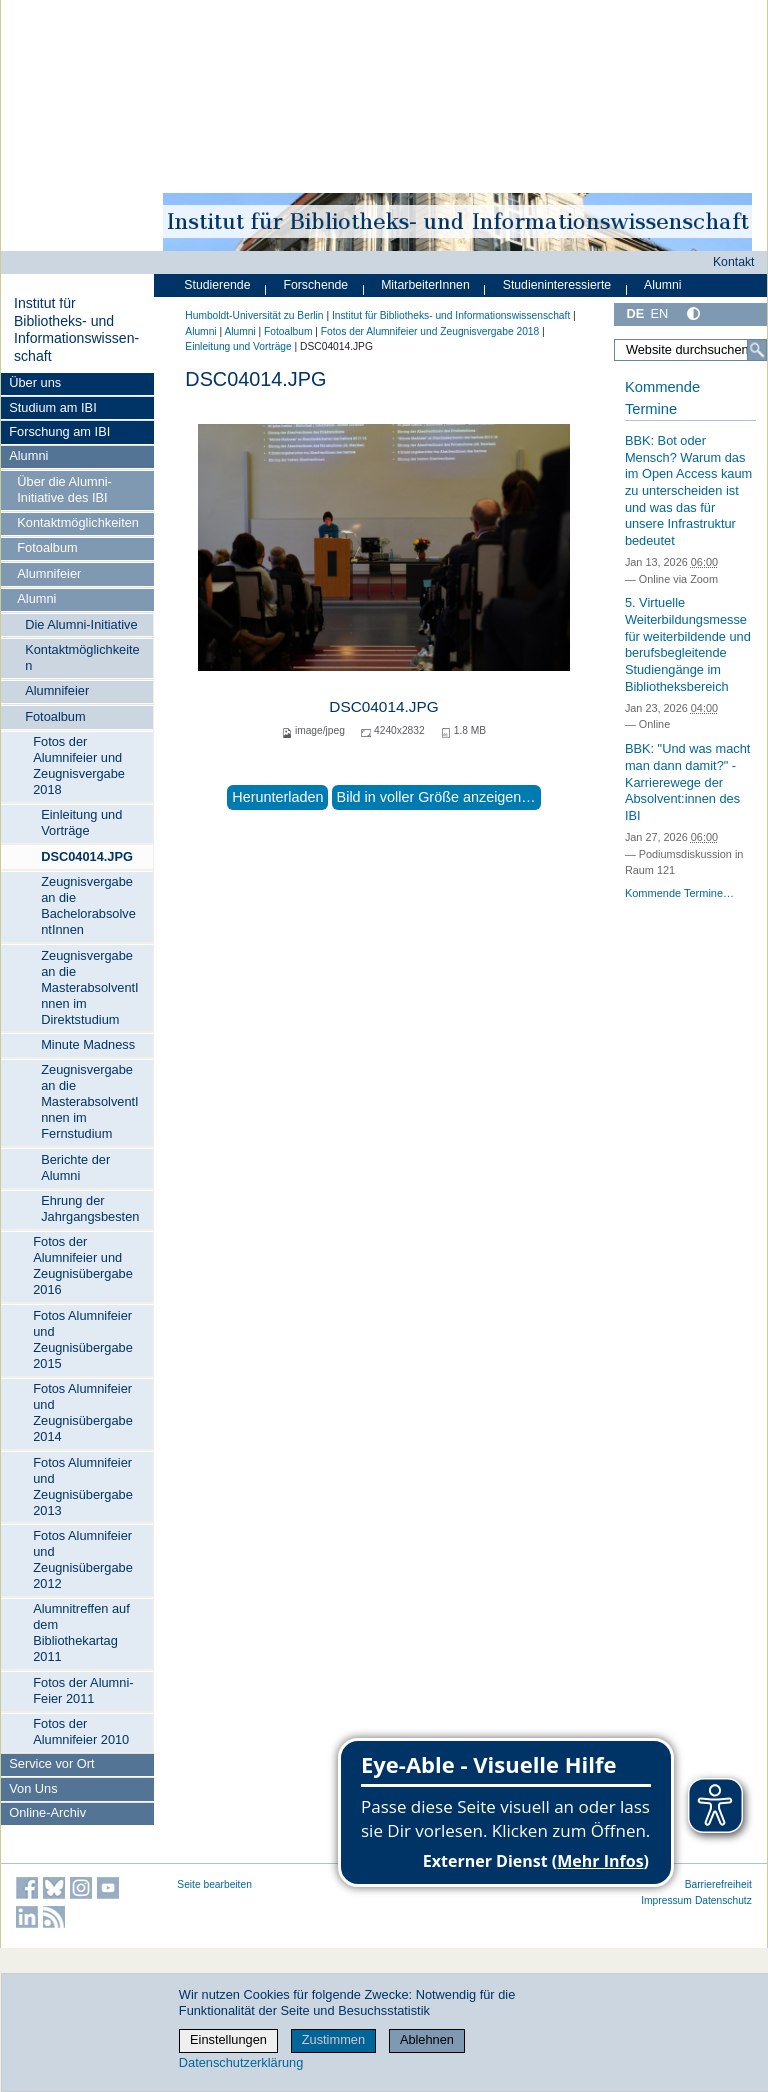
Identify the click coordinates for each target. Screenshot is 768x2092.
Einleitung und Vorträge (81, 822)
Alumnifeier (49, 573)
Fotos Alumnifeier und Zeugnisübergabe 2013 (83, 1486)
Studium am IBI (52, 407)
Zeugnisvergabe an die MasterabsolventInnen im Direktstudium (89, 987)
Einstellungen (228, 2039)
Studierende (217, 285)
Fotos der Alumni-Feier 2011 (83, 1690)
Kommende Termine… (679, 893)
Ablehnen (427, 2039)
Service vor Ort (51, 1763)
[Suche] (757, 350)
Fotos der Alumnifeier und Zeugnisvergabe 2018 (79, 765)
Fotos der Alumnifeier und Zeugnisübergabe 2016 (83, 1265)
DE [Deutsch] (635, 313)
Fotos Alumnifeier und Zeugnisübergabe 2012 (83, 1559)
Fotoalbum (47, 547)
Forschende (315, 285)
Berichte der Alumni (75, 1167)
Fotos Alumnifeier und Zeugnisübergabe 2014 (83, 1412)
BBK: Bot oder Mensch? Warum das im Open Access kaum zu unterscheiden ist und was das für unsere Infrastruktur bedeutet (688, 490)
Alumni (28, 455)
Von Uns (33, 1788)
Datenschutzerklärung (241, 2062)
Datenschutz (723, 1900)
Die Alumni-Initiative (81, 624)
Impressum (666, 1900)
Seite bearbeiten (214, 1884)
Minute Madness (88, 1044)
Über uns (35, 382)
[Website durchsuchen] (690, 350)
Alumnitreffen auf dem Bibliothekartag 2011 (81, 1632)
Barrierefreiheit (718, 1884)
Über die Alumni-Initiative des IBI (64, 489)
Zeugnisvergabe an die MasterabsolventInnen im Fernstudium (89, 1101)
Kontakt (734, 262)
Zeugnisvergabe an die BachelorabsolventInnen (88, 905)
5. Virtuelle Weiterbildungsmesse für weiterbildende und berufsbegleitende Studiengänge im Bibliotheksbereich (688, 644)
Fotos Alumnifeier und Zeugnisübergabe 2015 (83, 1339)
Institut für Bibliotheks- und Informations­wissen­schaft (76, 329)
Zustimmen (333, 2039)
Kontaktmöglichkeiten (78, 522)
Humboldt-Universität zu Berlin (254, 315)
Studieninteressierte (557, 285)
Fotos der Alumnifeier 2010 (81, 1731)
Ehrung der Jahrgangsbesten (90, 1208)
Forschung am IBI (59, 431)
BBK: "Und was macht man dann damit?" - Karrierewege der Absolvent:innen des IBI (687, 782)
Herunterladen (277, 797)
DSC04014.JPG (87, 856)
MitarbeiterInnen (425, 285)
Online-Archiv (47, 1812)
